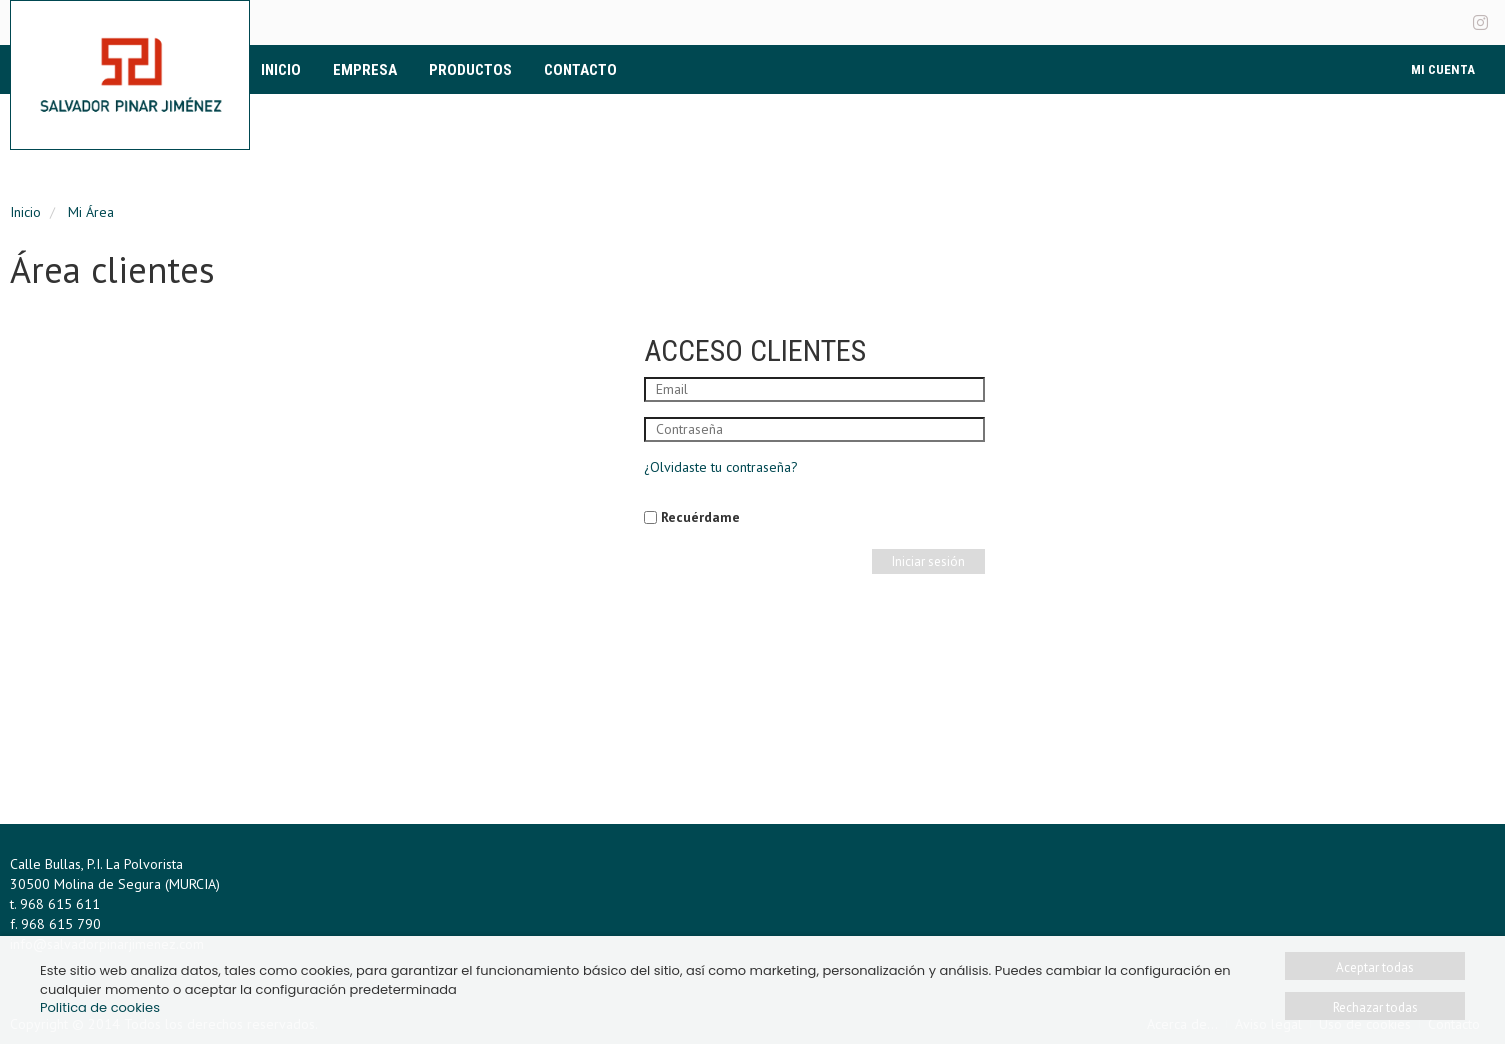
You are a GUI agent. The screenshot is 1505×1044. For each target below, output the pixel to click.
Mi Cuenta (1443, 69)
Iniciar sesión (928, 561)
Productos (470, 70)
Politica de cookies (100, 1007)
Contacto (580, 70)
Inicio (281, 70)
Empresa (365, 70)
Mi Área (91, 212)
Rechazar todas (1375, 1007)
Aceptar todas (1375, 967)
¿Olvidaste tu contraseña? (721, 467)
